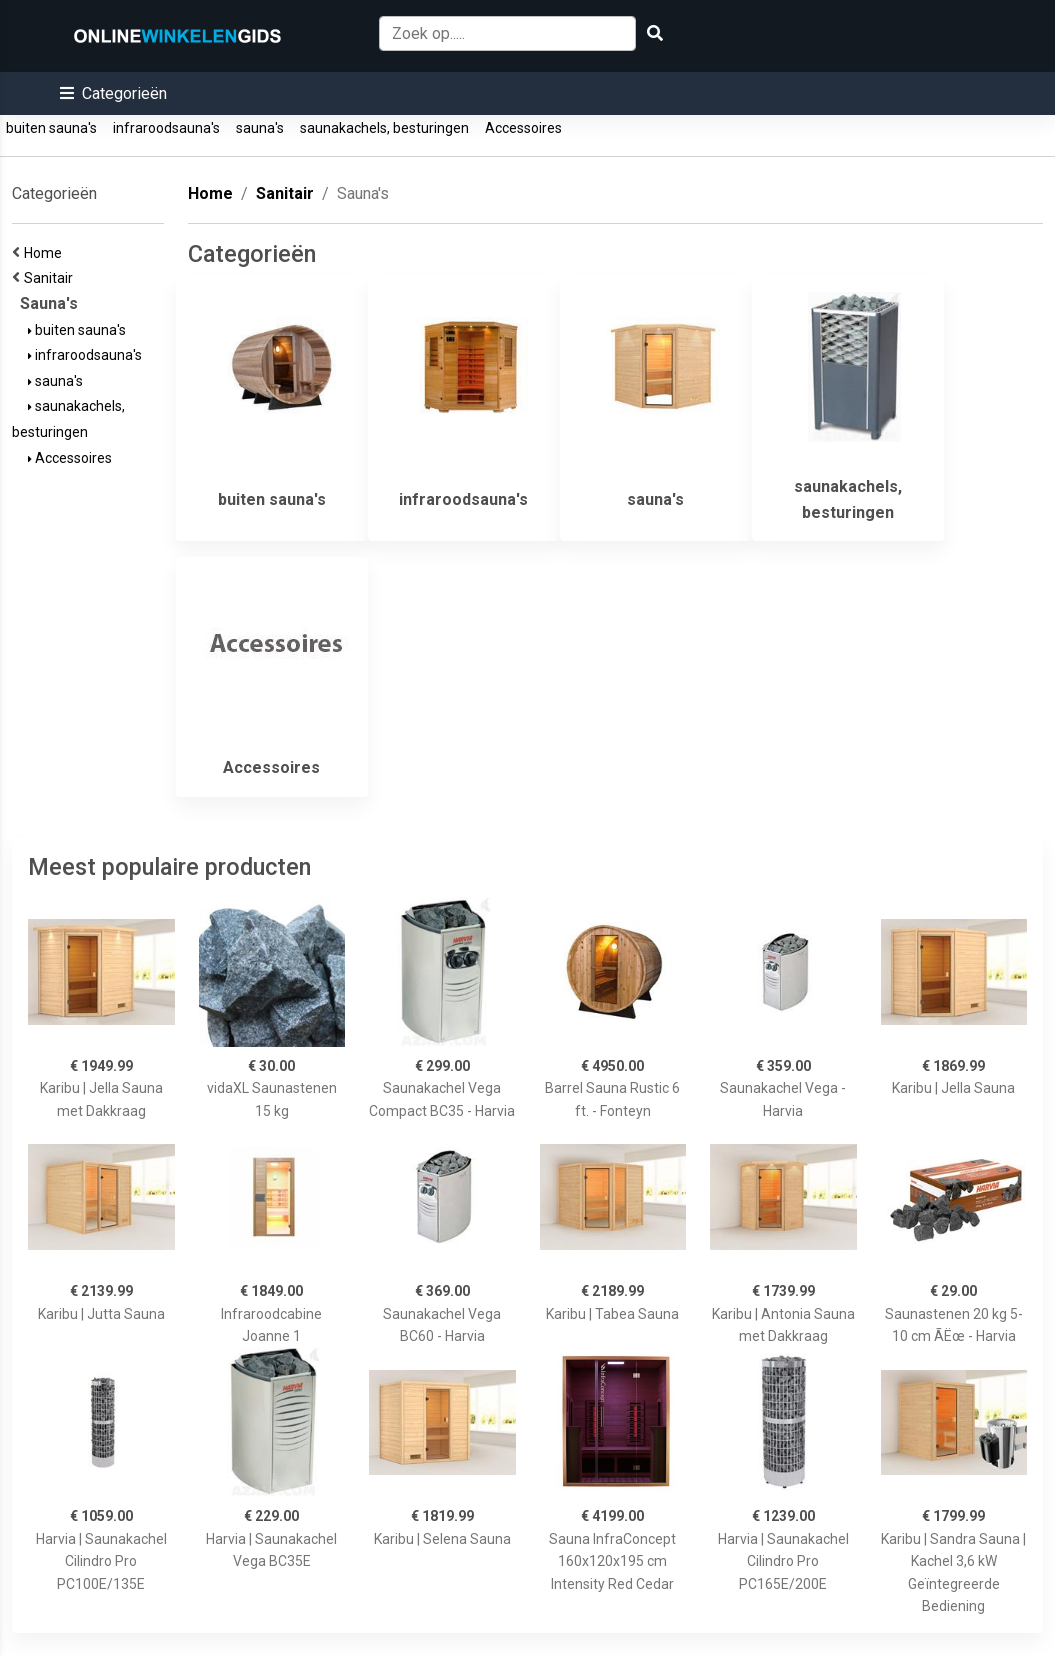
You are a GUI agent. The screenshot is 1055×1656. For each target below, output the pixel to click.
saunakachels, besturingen (384, 128)
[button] (113, 93)
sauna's (260, 128)
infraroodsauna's (166, 128)
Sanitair (51, 278)
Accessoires (523, 128)
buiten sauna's (51, 128)
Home (46, 253)
